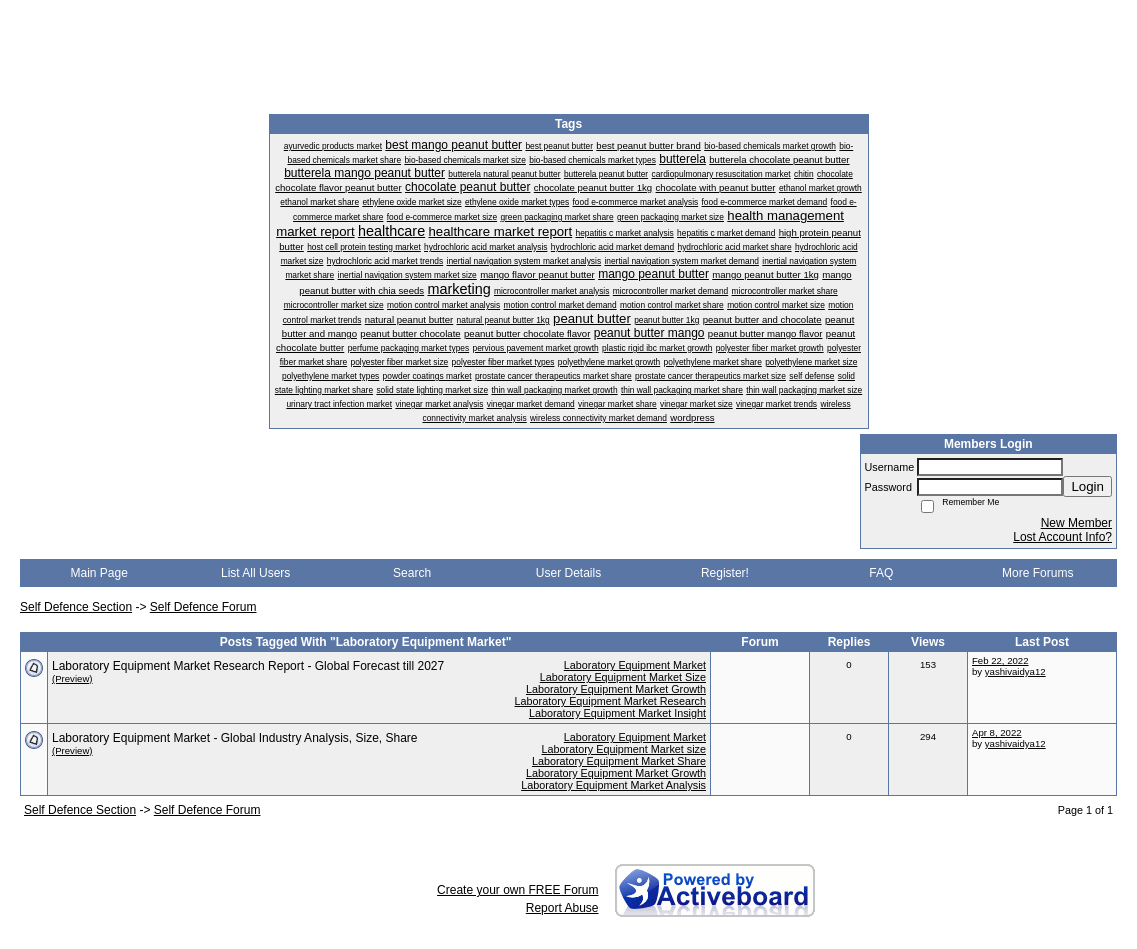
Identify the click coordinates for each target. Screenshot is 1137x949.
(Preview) (72, 678)
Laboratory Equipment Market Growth (616, 689)
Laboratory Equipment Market (635, 665)
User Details (568, 573)
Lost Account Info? (1062, 537)
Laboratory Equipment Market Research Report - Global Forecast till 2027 (248, 666)
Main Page (99, 573)
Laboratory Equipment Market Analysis (613, 785)
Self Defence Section (76, 607)
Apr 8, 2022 (997, 732)
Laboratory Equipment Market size (624, 749)
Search (412, 573)
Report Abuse (562, 908)
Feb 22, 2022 (1000, 660)
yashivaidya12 (1015, 671)
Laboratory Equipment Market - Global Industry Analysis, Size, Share (235, 738)
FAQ (881, 573)
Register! (725, 573)
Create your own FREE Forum (517, 890)
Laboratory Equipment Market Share (619, 761)
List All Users (255, 573)
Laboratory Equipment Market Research (610, 701)
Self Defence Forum (203, 607)
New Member (1076, 523)
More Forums (1037, 573)
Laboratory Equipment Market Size (623, 677)
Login (1087, 486)
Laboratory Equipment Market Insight (617, 713)
